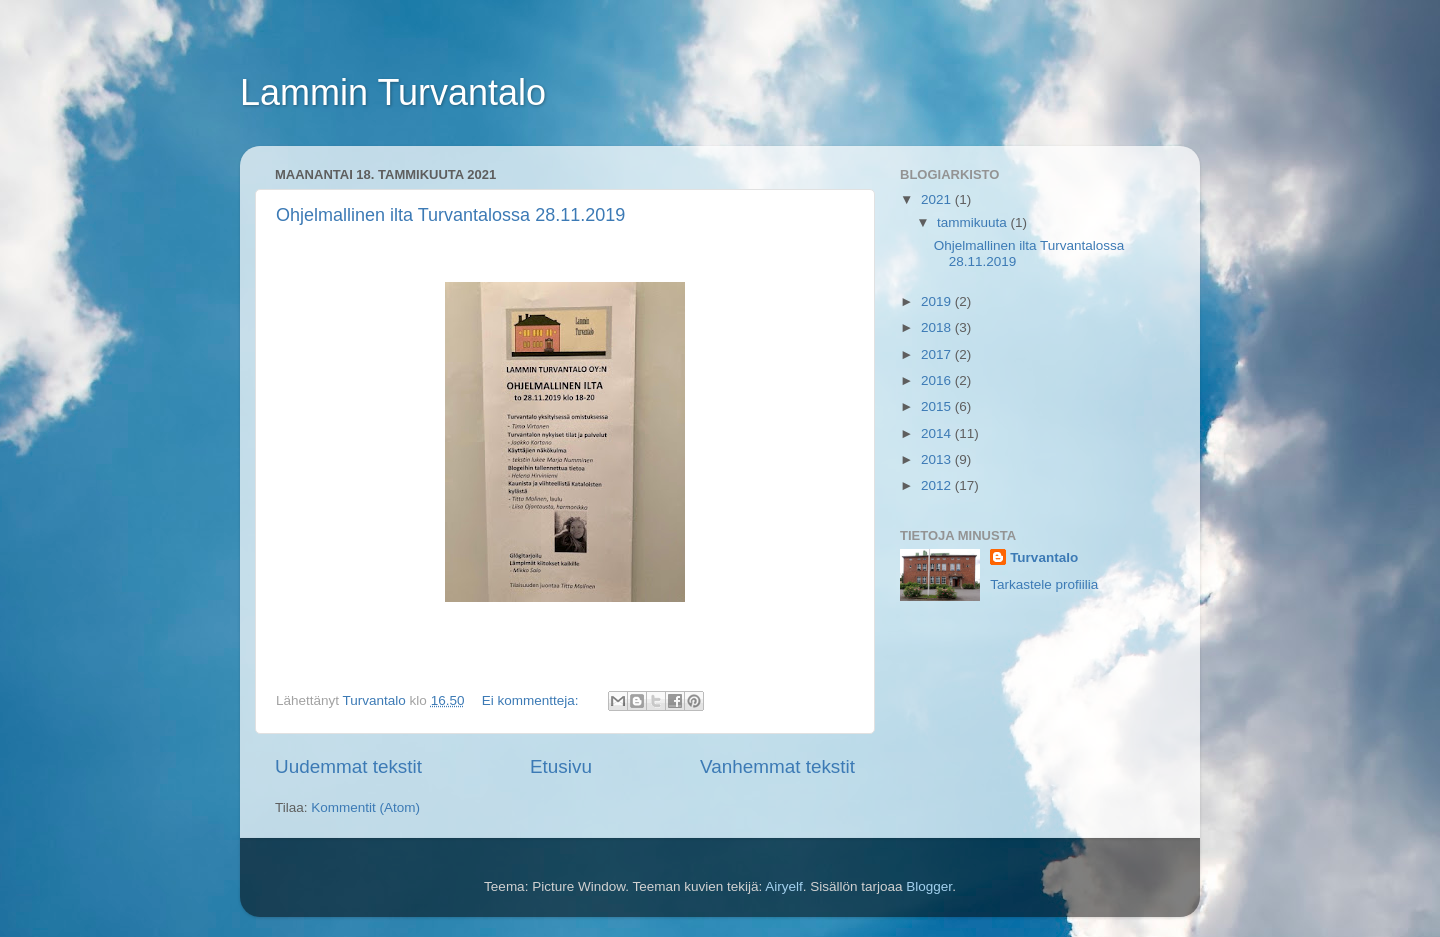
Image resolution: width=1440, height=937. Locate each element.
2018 (938, 327)
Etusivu (561, 766)
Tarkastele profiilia (1044, 584)
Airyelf (784, 886)
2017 (938, 354)
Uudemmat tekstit (348, 766)
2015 (938, 406)
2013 (938, 459)
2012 (938, 485)
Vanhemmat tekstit (777, 766)
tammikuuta (974, 222)
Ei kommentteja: (532, 700)
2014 (938, 433)
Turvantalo (1044, 557)
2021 (938, 199)
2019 (938, 301)
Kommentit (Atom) (365, 807)
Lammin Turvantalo (393, 92)
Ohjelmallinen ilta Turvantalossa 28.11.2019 (450, 215)
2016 (938, 380)
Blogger (929, 886)
